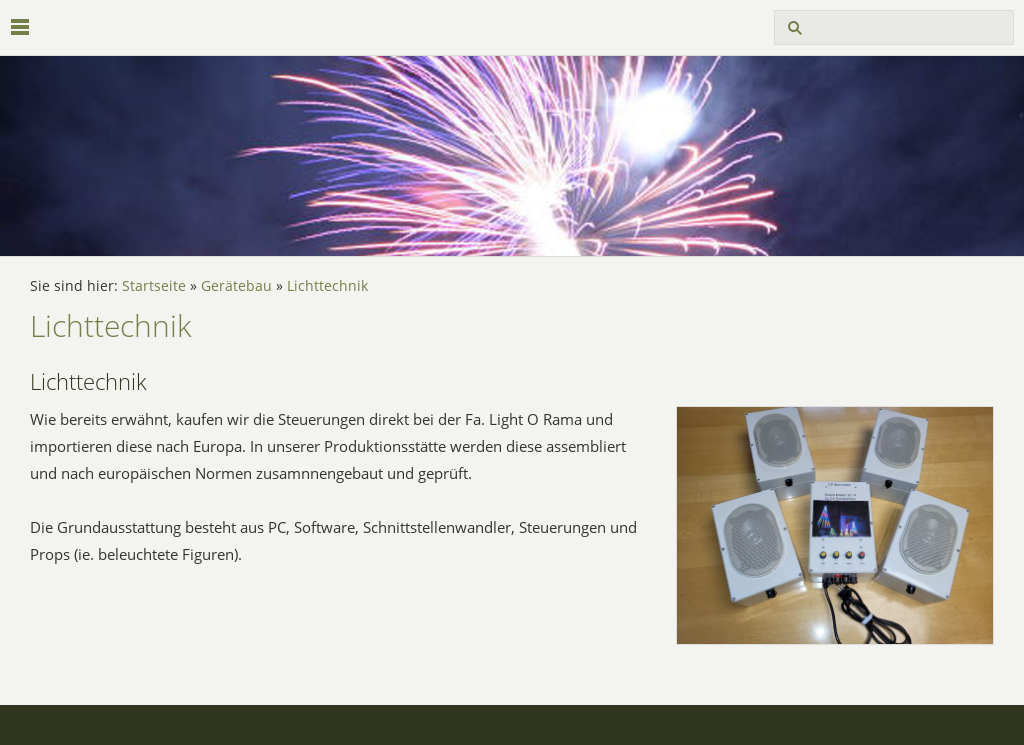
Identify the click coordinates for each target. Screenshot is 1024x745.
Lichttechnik (327, 286)
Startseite (154, 286)
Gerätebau (236, 286)
